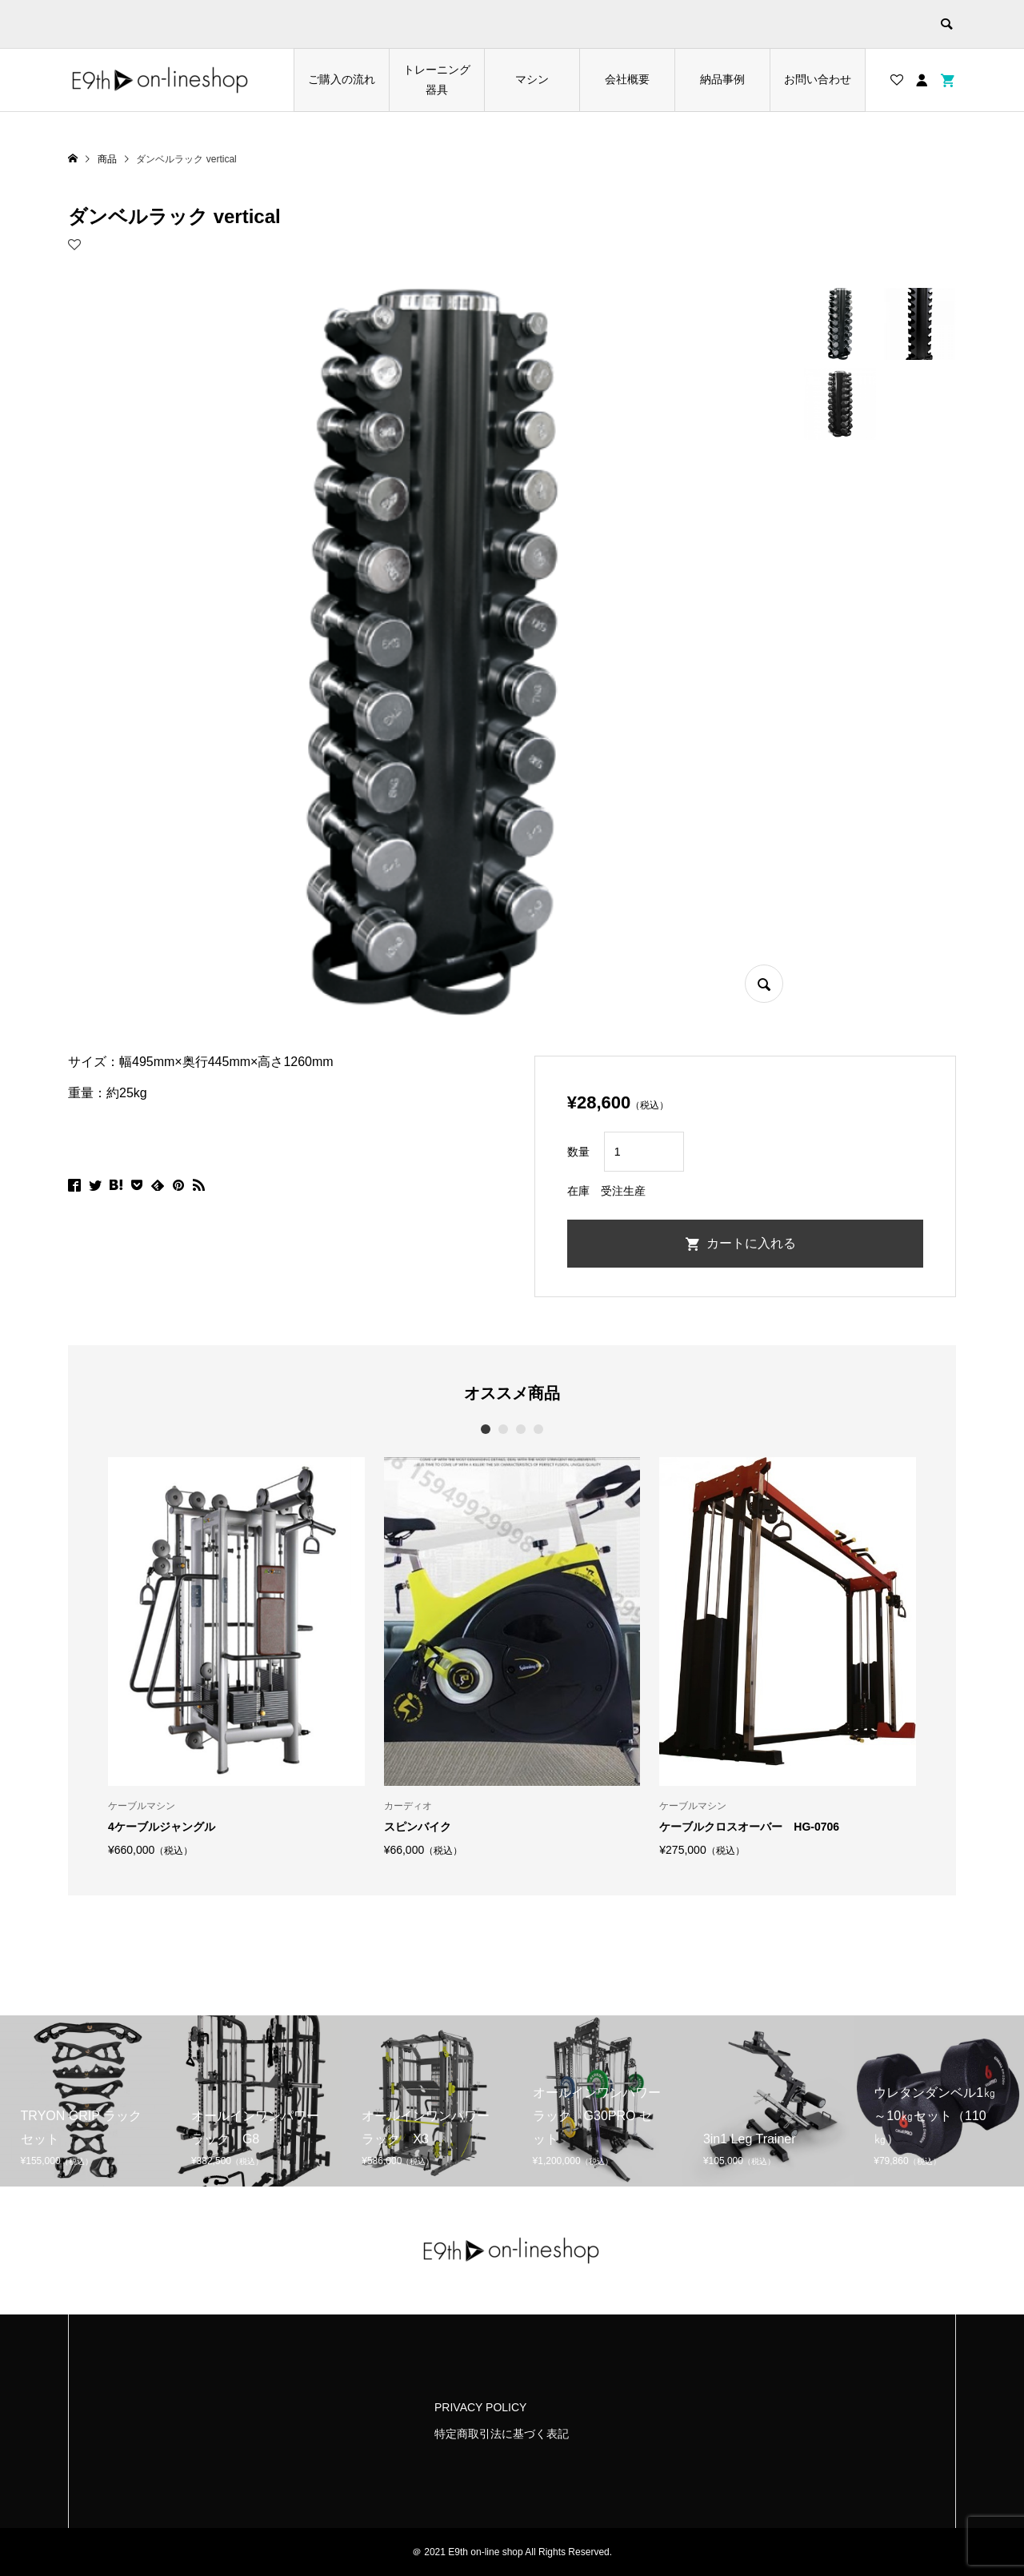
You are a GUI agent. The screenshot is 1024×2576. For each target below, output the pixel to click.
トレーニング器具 (436, 79)
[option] (236, 1656)
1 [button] (486, 1429)
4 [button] (538, 1429)
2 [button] (503, 1429)
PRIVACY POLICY (480, 2407)
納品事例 (722, 79)
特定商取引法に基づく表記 (501, 2433)
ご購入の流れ (341, 79)
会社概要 (627, 79)
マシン (532, 79)
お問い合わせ (817, 79)
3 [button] (521, 1429)
